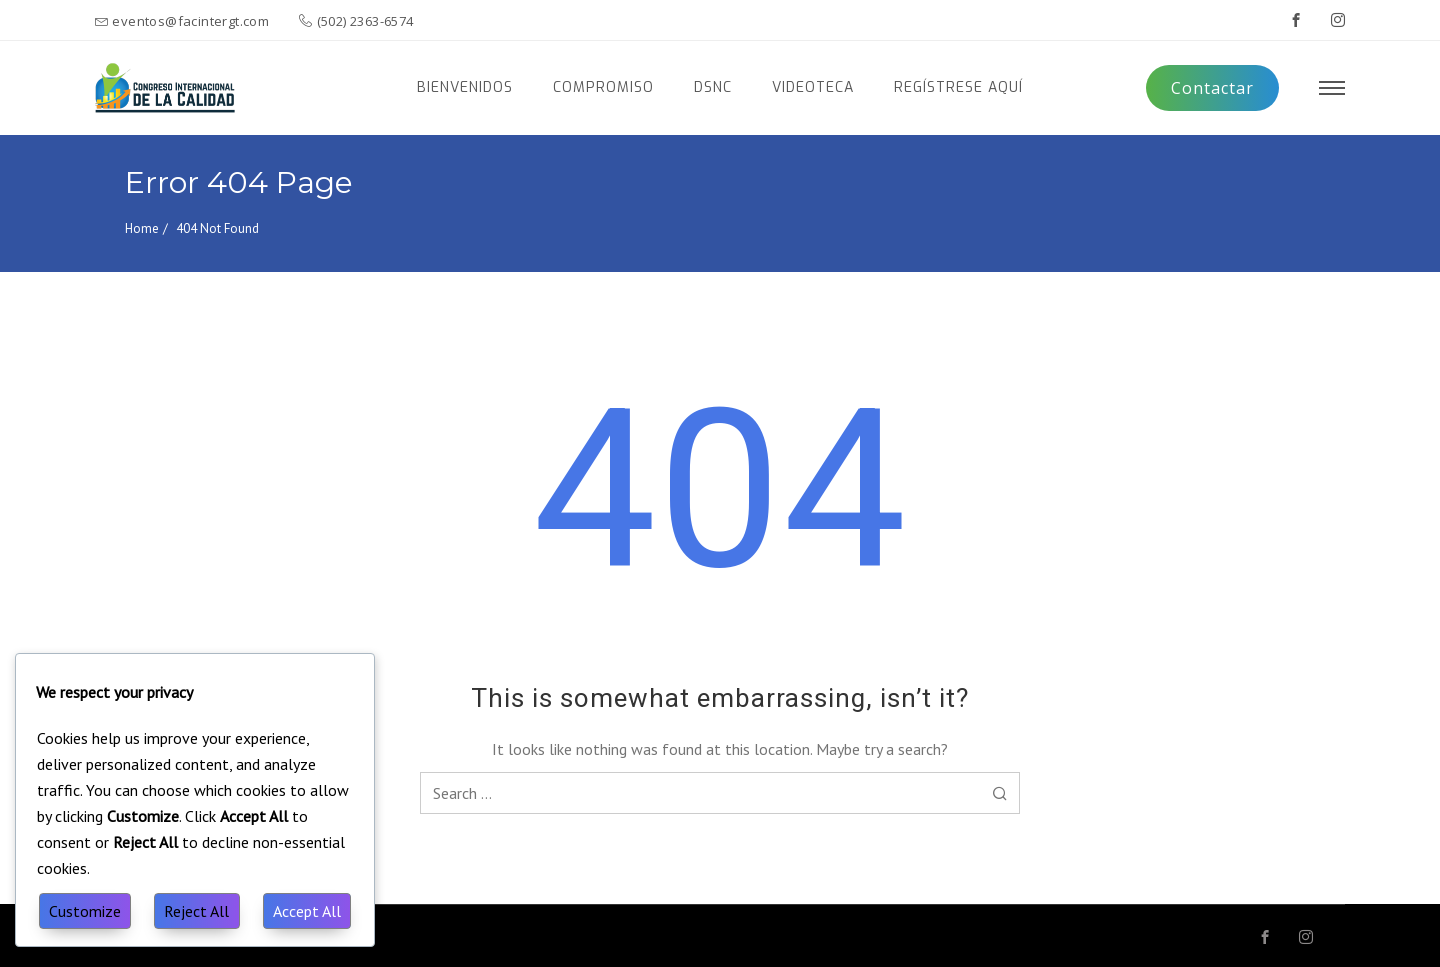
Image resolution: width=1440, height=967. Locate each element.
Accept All (307, 911)
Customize (85, 911)
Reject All (196, 911)
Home (142, 228)
